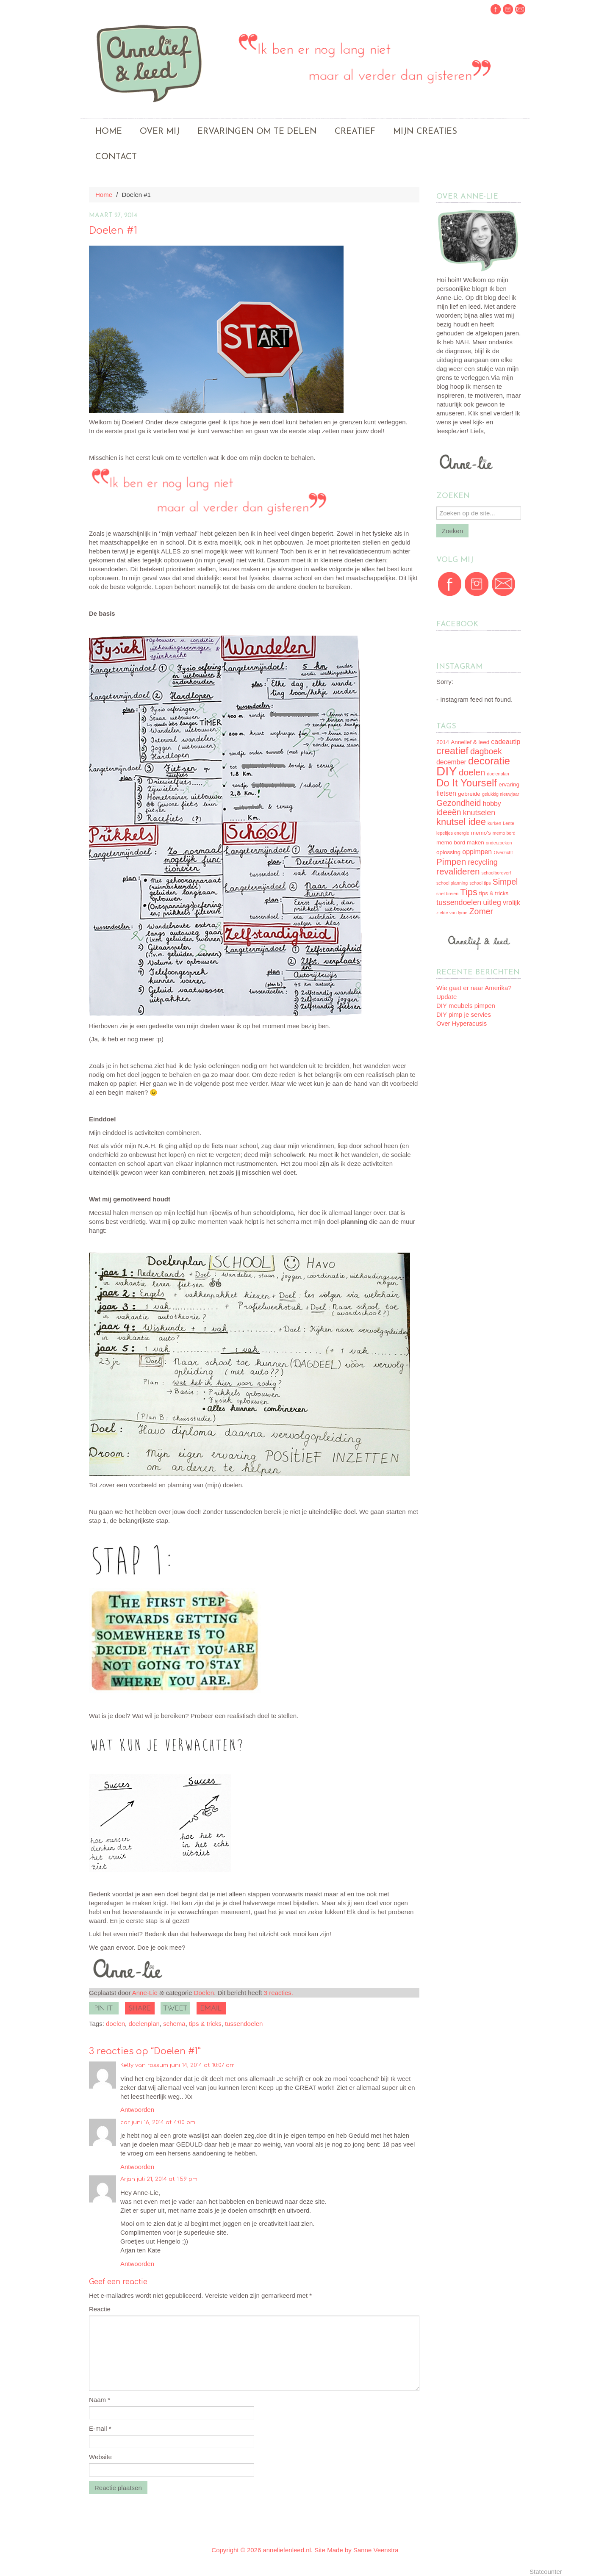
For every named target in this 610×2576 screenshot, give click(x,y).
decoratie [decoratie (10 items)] (489, 760)
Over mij (160, 131)
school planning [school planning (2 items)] (452, 882)
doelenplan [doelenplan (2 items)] (498, 773)
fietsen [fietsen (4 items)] (446, 793)
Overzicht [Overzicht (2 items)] (503, 852)
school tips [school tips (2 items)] (480, 882)
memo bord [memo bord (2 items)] (504, 833)
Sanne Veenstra (376, 2550)
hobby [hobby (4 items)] (491, 803)
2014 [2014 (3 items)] (442, 742)
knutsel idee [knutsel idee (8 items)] (461, 821)
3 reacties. (278, 1992)
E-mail (100, 2428)
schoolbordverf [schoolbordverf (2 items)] (496, 872)
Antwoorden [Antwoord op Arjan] (137, 2263)
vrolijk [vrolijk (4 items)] (511, 902)
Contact (116, 157)
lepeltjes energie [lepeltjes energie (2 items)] (452, 833)
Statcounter (546, 2571)
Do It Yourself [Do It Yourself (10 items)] (466, 783)
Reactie (100, 2309)
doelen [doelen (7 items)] (472, 772)
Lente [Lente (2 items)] (508, 823)
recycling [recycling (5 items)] (482, 862)
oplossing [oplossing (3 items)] (448, 852)
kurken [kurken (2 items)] (494, 823)
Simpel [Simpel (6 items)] (505, 881)
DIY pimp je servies (463, 1014)
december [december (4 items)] (451, 762)
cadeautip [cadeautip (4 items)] (505, 741)
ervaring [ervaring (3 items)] (509, 784)
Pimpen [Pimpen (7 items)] (451, 861)
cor (125, 2122)
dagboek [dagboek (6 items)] (486, 751)
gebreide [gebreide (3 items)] (469, 794)
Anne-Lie (145, 1992)
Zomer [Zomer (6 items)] (481, 911)
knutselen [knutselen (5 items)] (479, 812)
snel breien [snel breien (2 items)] (447, 893)
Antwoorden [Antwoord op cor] (137, 2166)
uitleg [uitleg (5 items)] (492, 902)
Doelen (204, 1992)
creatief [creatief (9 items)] (452, 750)
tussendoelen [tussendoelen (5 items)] (458, 902)
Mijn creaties (425, 131)
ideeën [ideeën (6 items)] (448, 812)
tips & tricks (205, 2023)
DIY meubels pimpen (465, 1005)
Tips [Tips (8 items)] (468, 892)
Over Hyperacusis (461, 1023)
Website (100, 2456)
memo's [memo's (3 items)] (481, 833)
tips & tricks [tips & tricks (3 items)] (493, 893)
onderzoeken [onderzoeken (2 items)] (499, 842)
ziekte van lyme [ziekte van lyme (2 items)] (451, 912)
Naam (99, 2399)
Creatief (355, 131)
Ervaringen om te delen (257, 131)
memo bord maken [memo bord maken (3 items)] (460, 842)
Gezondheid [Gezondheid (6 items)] (458, 803)
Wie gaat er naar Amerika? (474, 987)
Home (108, 131)
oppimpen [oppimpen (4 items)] (477, 851)
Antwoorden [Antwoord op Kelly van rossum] (137, 2109)
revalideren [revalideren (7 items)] (458, 871)
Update (446, 996)
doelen (115, 2023)
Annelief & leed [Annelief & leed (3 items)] (470, 742)
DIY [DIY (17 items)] (446, 771)
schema (174, 2023)
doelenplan (143, 2023)
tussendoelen (244, 2023)
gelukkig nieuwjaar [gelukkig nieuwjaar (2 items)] (500, 794)
